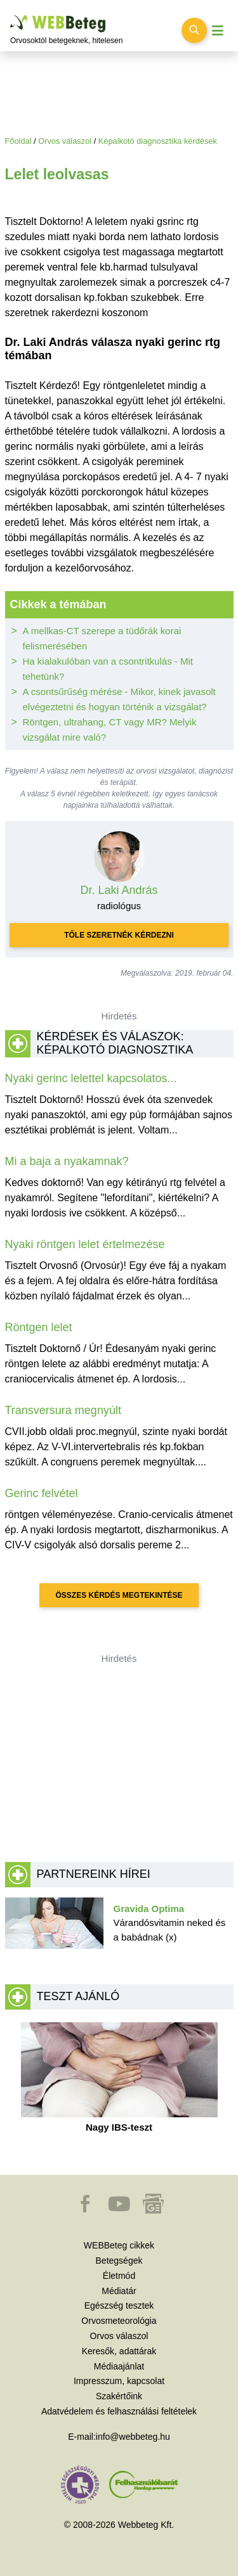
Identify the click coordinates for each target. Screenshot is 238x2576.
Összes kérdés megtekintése (118, 1595)
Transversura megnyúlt (63, 1410)
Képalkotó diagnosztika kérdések (157, 141)
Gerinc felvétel (41, 1493)
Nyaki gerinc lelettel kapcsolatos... (91, 1078)
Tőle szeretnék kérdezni (119, 935)
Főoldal (18, 141)
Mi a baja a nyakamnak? (67, 1161)
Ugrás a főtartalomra (10, 15)
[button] (86, 2210)
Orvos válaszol (64, 141)
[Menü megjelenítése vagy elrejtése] (217, 31)
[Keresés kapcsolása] (194, 30)
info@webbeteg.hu (133, 2437)
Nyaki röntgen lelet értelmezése (85, 1244)
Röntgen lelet (38, 1327)
